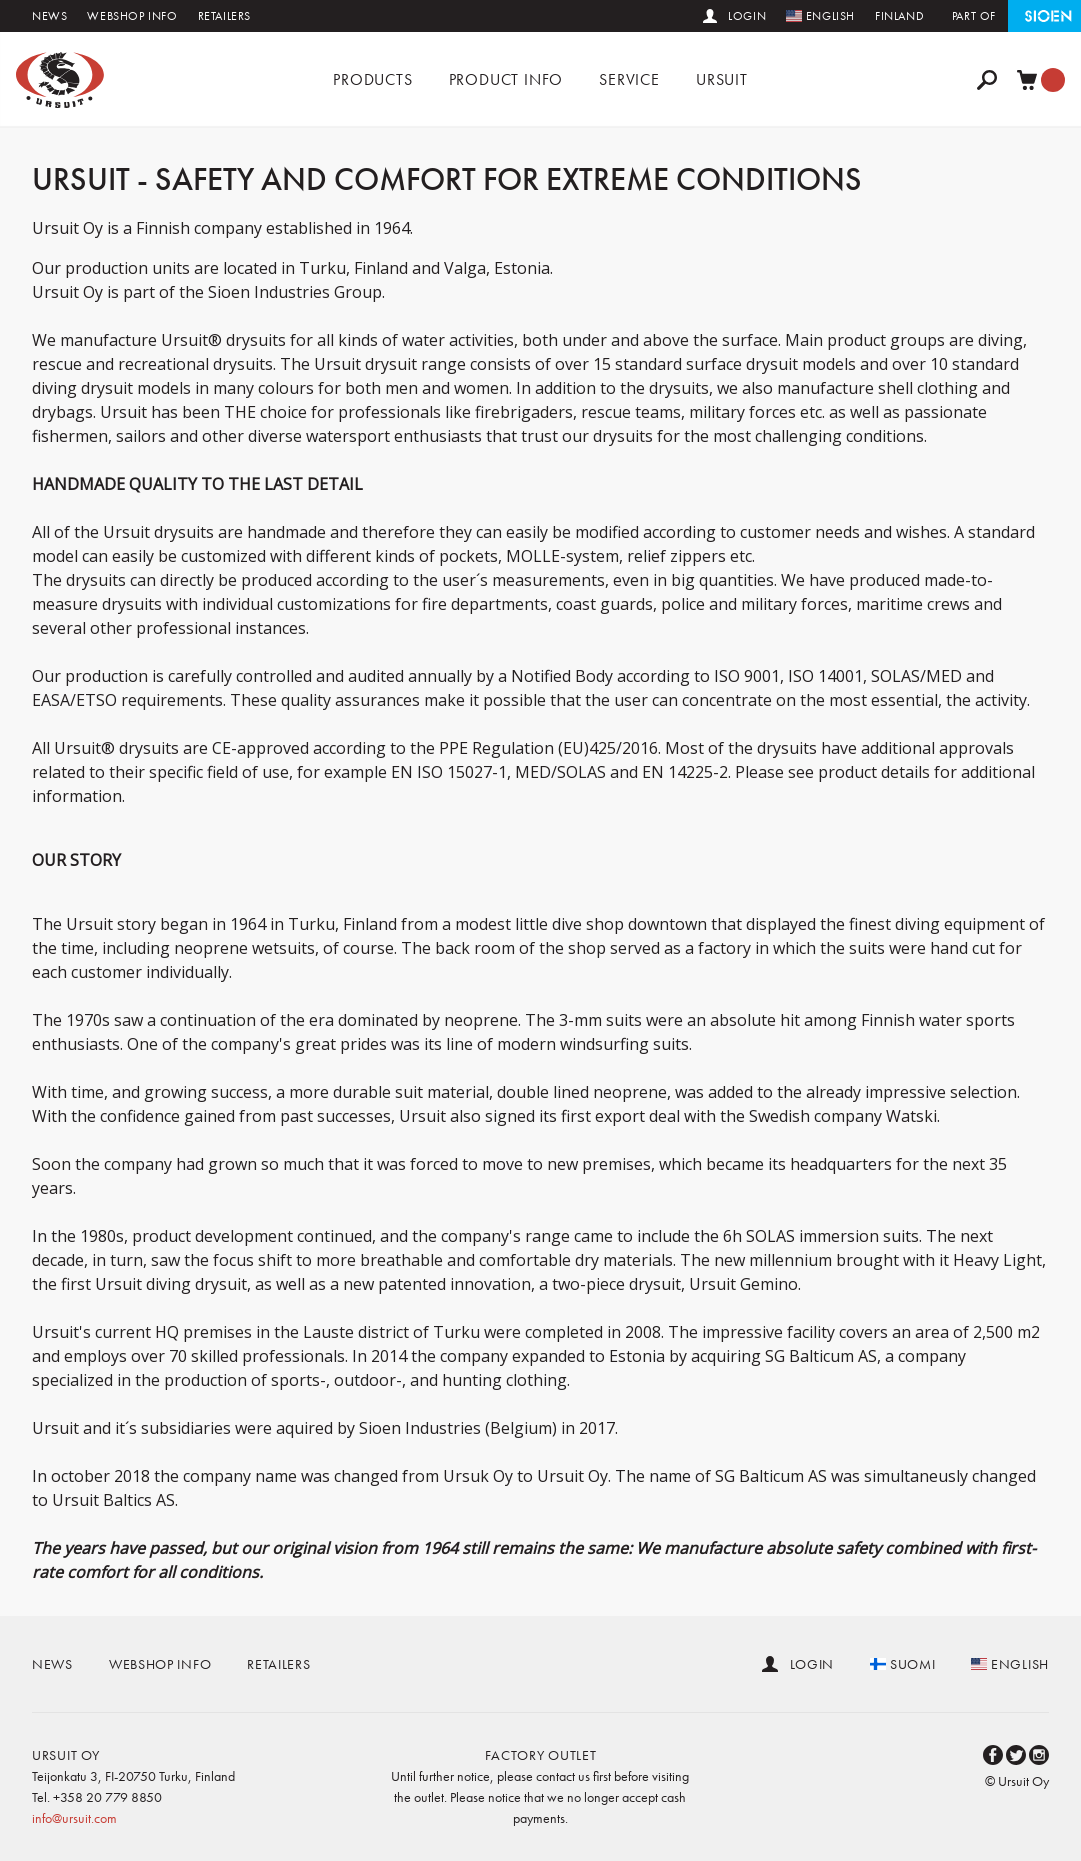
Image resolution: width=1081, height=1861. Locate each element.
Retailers (224, 16)
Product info (506, 79)
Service (629, 79)
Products (372, 79)
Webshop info (132, 16)
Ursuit (722, 79)
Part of (974, 16)
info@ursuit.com (74, 1818)
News (49, 16)
